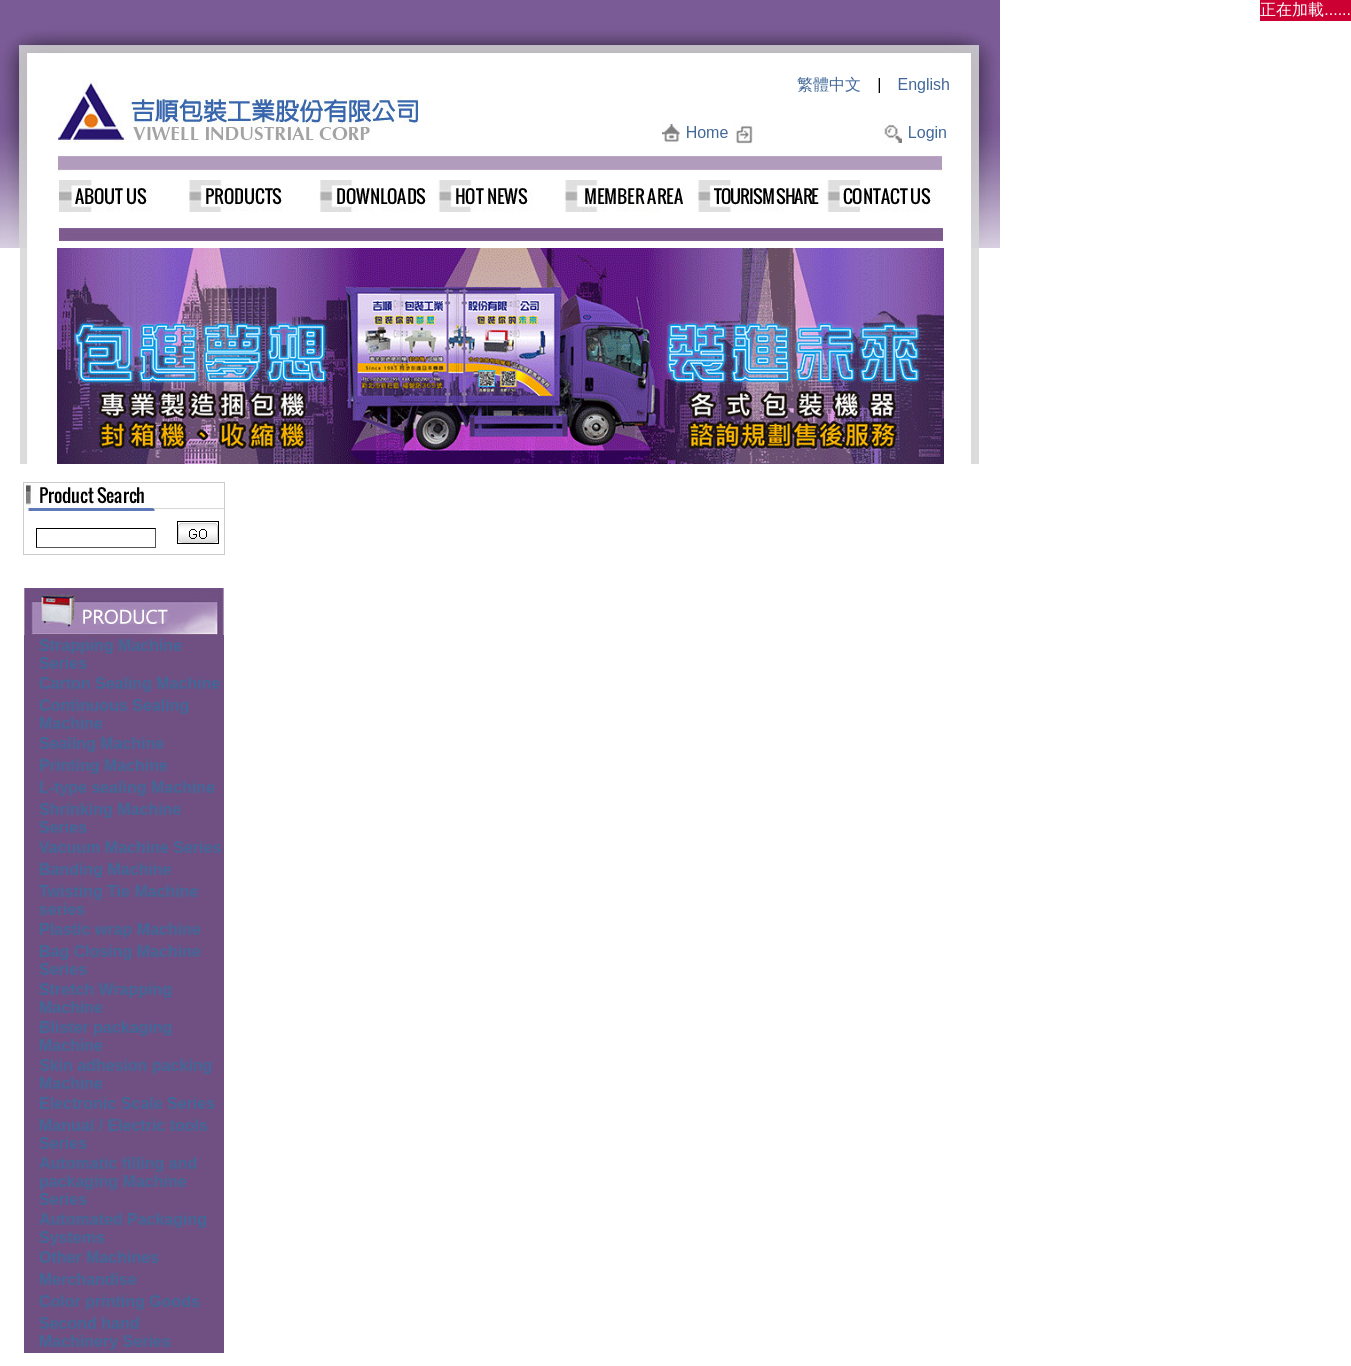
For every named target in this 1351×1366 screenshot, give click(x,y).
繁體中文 (829, 84)
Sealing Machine (101, 743)
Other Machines (99, 1257)
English (924, 84)
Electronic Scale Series (127, 1103)
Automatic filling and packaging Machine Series (118, 1181)
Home (707, 132)
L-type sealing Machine (127, 787)
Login (927, 132)
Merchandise (88, 1279)
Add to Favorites (817, 132)
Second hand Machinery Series (105, 1332)
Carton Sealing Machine (129, 683)
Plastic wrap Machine (120, 929)
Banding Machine (105, 869)
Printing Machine (103, 765)
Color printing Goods (119, 1301)
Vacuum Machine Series (130, 847)
